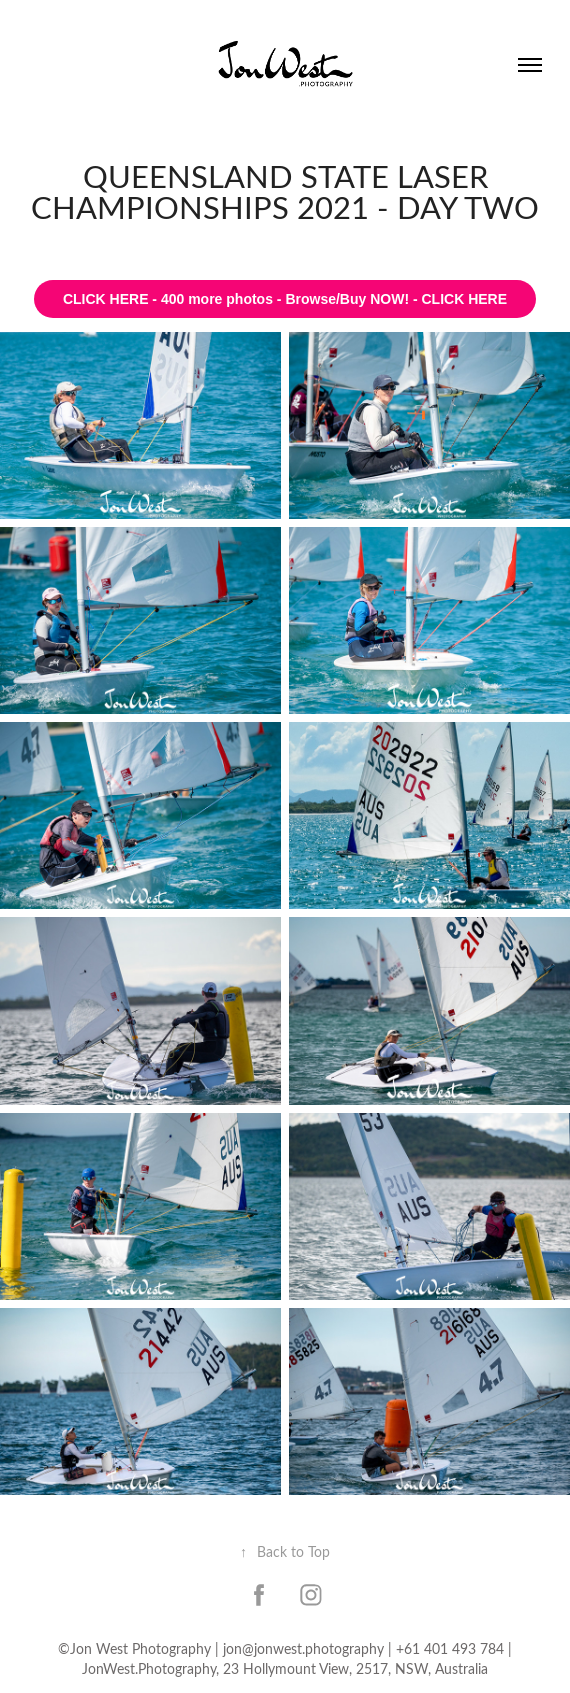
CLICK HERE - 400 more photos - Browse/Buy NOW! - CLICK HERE (285, 299)
